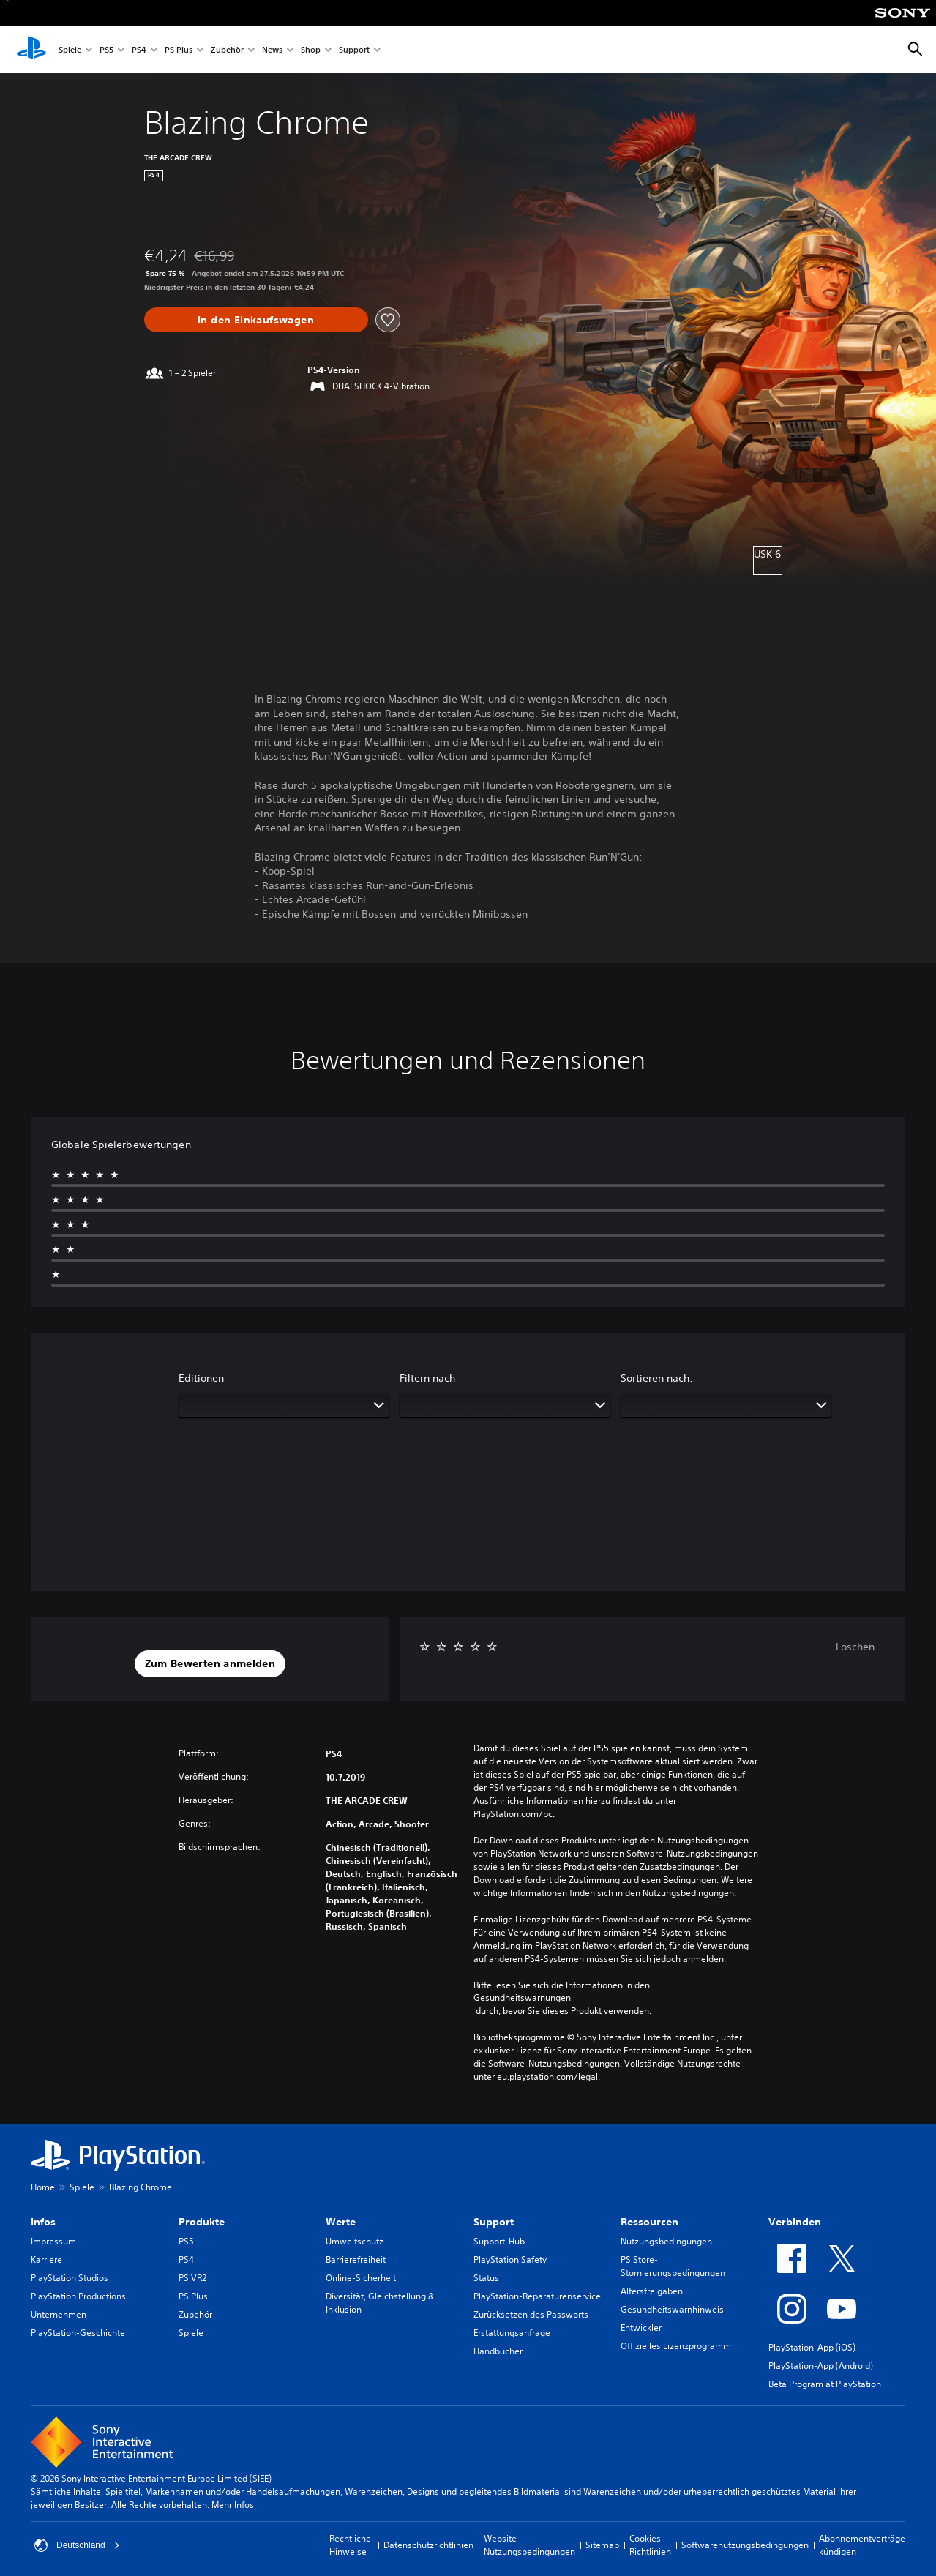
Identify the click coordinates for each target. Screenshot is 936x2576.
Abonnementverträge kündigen (862, 2545)
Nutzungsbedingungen (666, 2241)
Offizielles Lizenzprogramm (676, 2346)
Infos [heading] (43, 2221)
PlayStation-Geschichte (78, 2332)
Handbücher (498, 2351)
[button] (210, 1664)
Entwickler (641, 2327)
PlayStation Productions (78, 2296)
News (272, 50)
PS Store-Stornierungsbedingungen (673, 2266)
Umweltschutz (354, 2241)
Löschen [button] (855, 1646)
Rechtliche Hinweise (350, 2545)
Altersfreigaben (652, 2291)
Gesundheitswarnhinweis (672, 2309)
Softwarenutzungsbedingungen (745, 2545)
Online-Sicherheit (361, 2278)
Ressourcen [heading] (649, 2221)
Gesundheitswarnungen (522, 1998)
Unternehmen (58, 2314)
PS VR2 (192, 2278)
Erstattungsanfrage (511, 2332)
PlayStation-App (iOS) (811, 2347)
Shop (311, 50)
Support (354, 50)
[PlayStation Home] (31, 50)
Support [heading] (493, 2221)
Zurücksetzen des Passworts (530, 2314)
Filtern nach (427, 1378)
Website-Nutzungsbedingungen (529, 2545)
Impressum (53, 2241)
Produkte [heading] (202, 2221)
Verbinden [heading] (794, 2221)
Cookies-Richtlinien (650, 2545)
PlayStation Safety (510, 2259)
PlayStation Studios (69, 2278)
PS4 (139, 50)
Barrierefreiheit (356, 2259)
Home (43, 2187)
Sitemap (602, 2545)
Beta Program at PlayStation (824, 2384)
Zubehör (227, 50)
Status (486, 2278)
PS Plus (178, 50)
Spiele (70, 50)
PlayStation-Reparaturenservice (537, 2296)
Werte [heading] (341, 2221)
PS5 (106, 50)
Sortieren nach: (657, 1378)
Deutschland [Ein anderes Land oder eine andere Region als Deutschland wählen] (77, 2545)
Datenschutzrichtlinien (428, 2545)
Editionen (201, 1378)
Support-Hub (499, 2241)
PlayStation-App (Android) (820, 2365)
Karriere (46, 2259)
